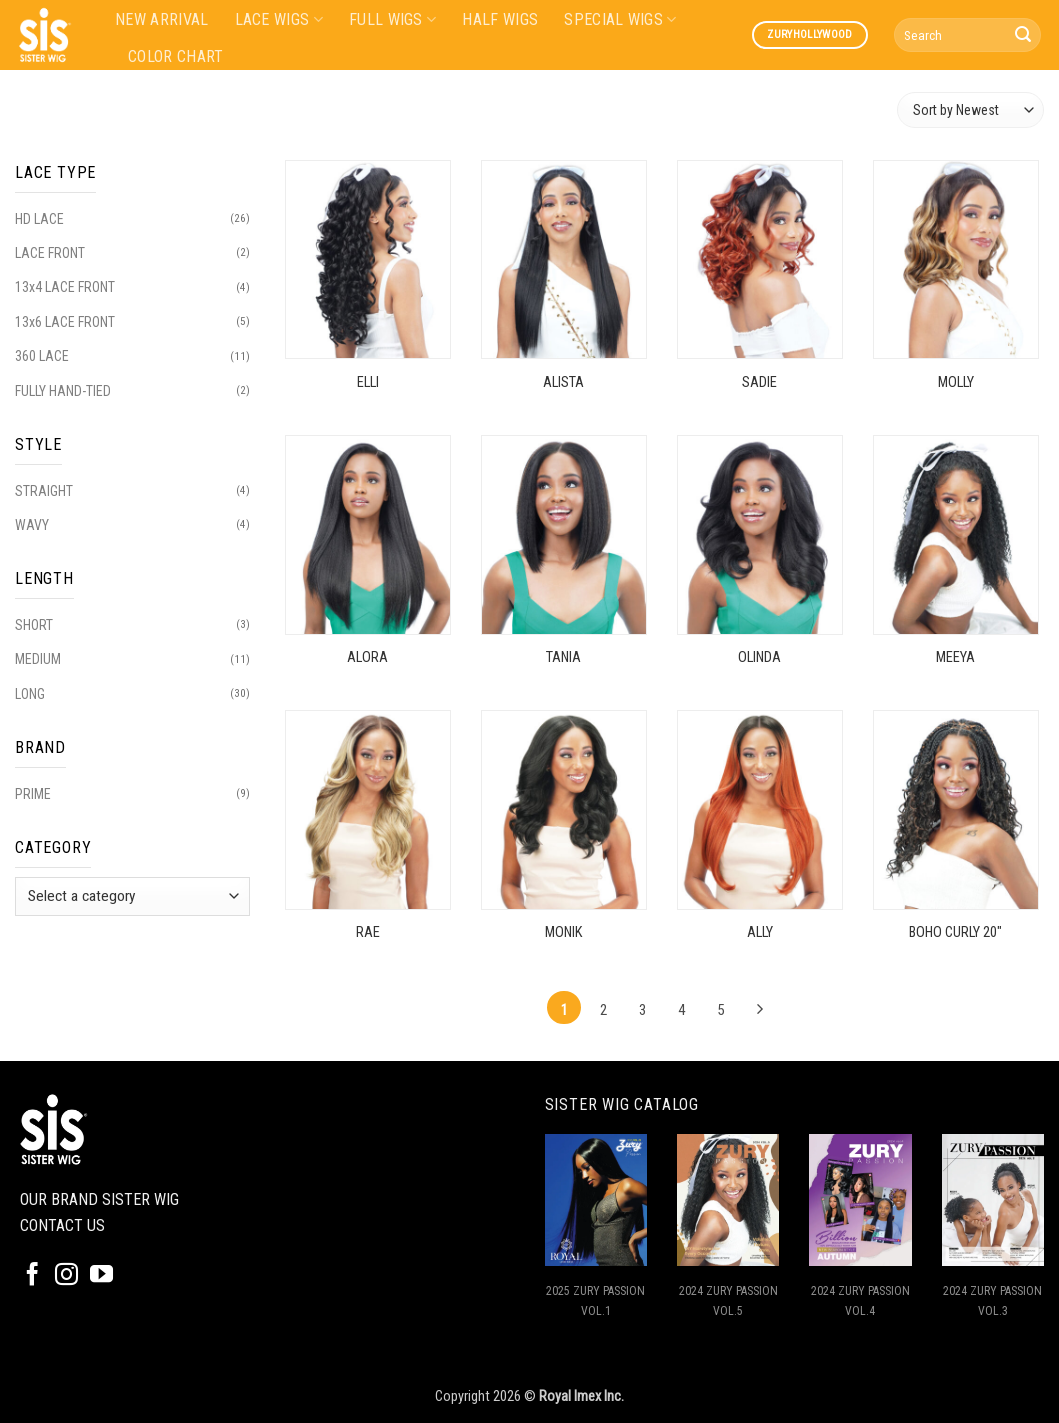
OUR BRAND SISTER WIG (99, 1199)
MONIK (563, 932)
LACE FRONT (50, 253)
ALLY (760, 932)
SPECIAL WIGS (620, 20)
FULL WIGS (392, 20)
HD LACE (39, 219)
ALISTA (563, 382)
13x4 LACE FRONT (65, 287)
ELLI (368, 382)
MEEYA (955, 657)
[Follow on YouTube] (101, 1276)
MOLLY (956, 382)
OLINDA (759, 657)
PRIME (33, 794)
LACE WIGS (279, 20)
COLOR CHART (176, 56)
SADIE (759, 382)
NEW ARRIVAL (162, 19)
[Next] (760, 1010)
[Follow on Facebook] (32, 1276)
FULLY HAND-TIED (63, 391)
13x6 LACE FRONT (65, 322)
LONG (30, 694)
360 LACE (42, 356)
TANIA (563, 657)
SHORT (34, 625)
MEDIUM (38, 659)
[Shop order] (970, 109)
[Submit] (1023, 35)
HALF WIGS (500, 19)
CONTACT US (62, 1225)
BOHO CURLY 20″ (955, 932)
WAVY (32, 525)
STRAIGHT (44, 491)
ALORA (367, 657)
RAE (368, 932)
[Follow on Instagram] (66, 1276)
